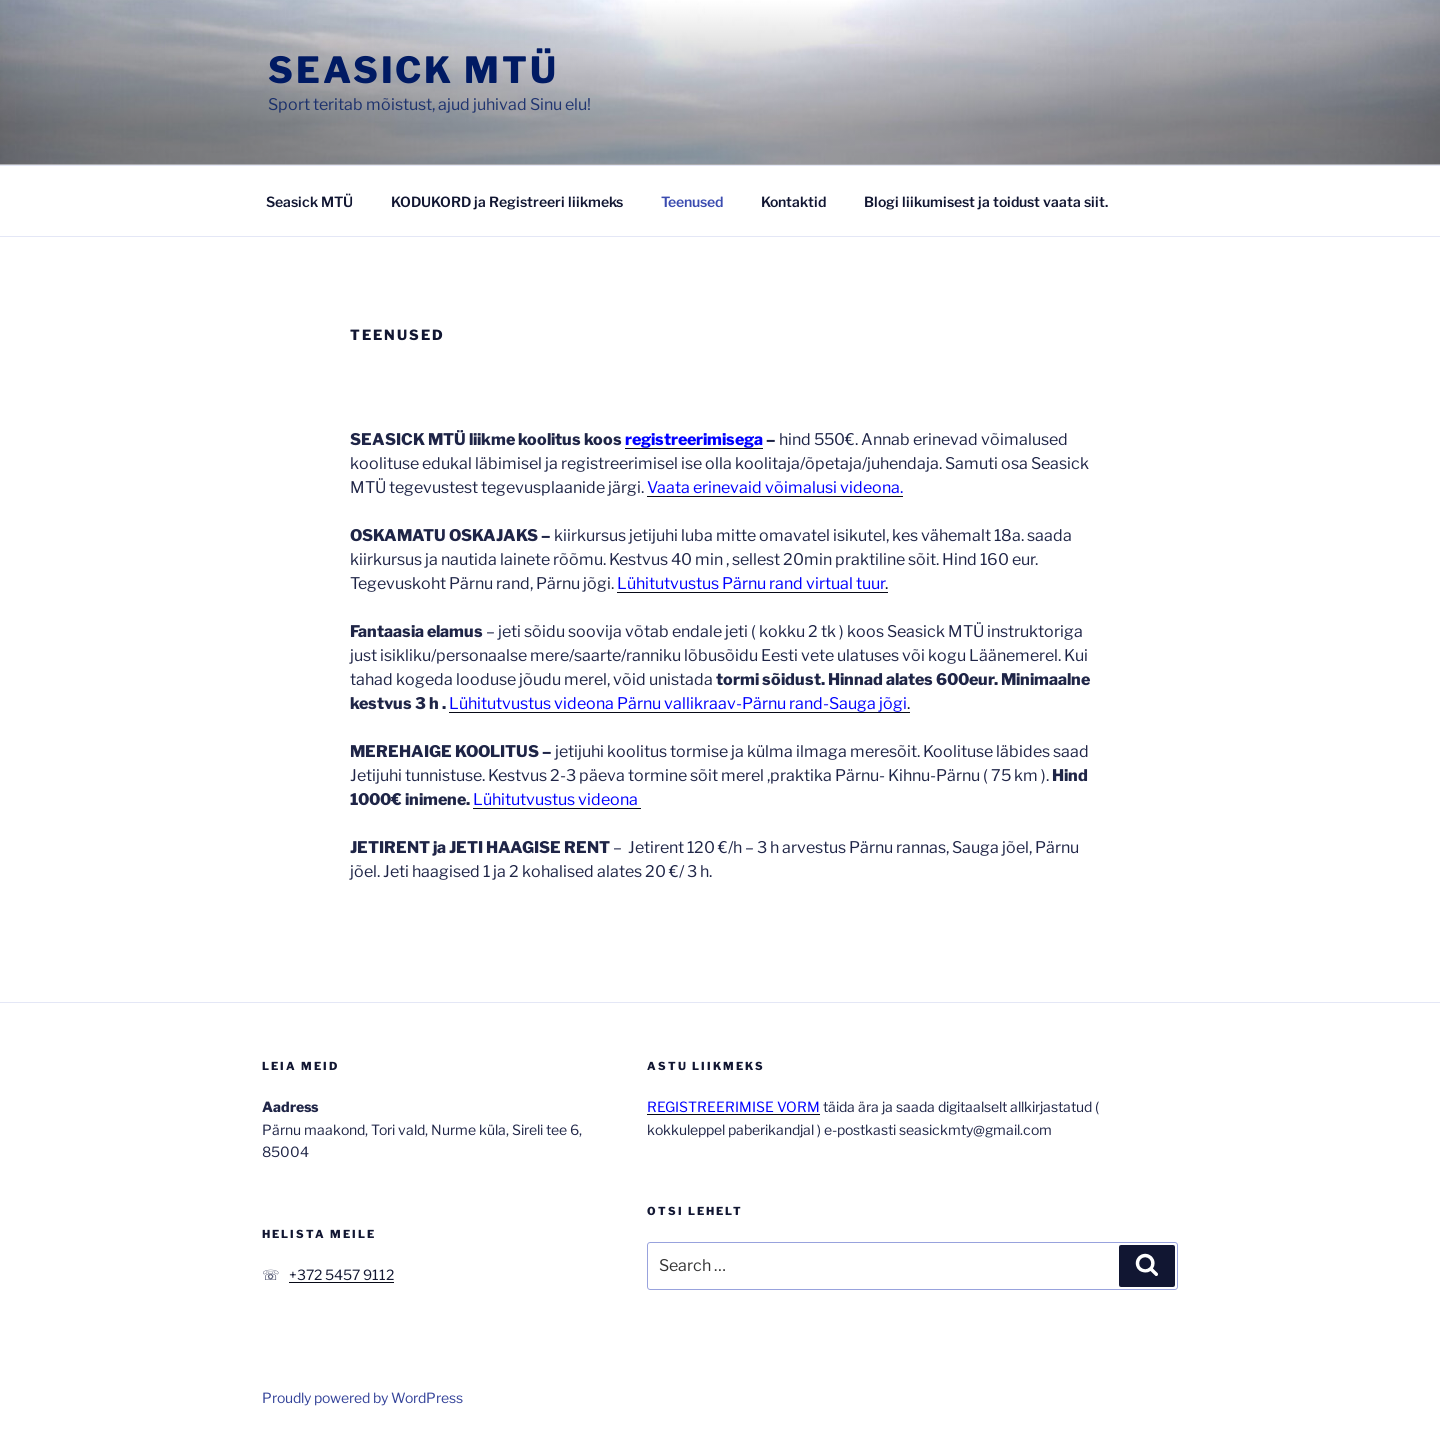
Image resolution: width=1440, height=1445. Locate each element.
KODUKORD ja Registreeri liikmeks (507, 201)
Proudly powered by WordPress (362, 1397)
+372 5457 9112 (341, 1274)
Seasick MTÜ (413, 70)
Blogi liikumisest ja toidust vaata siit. (986, 201)
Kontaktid (793, 201)
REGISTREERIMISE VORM (733, 1106)
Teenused (692, 201)
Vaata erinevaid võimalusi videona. (775, 487)
